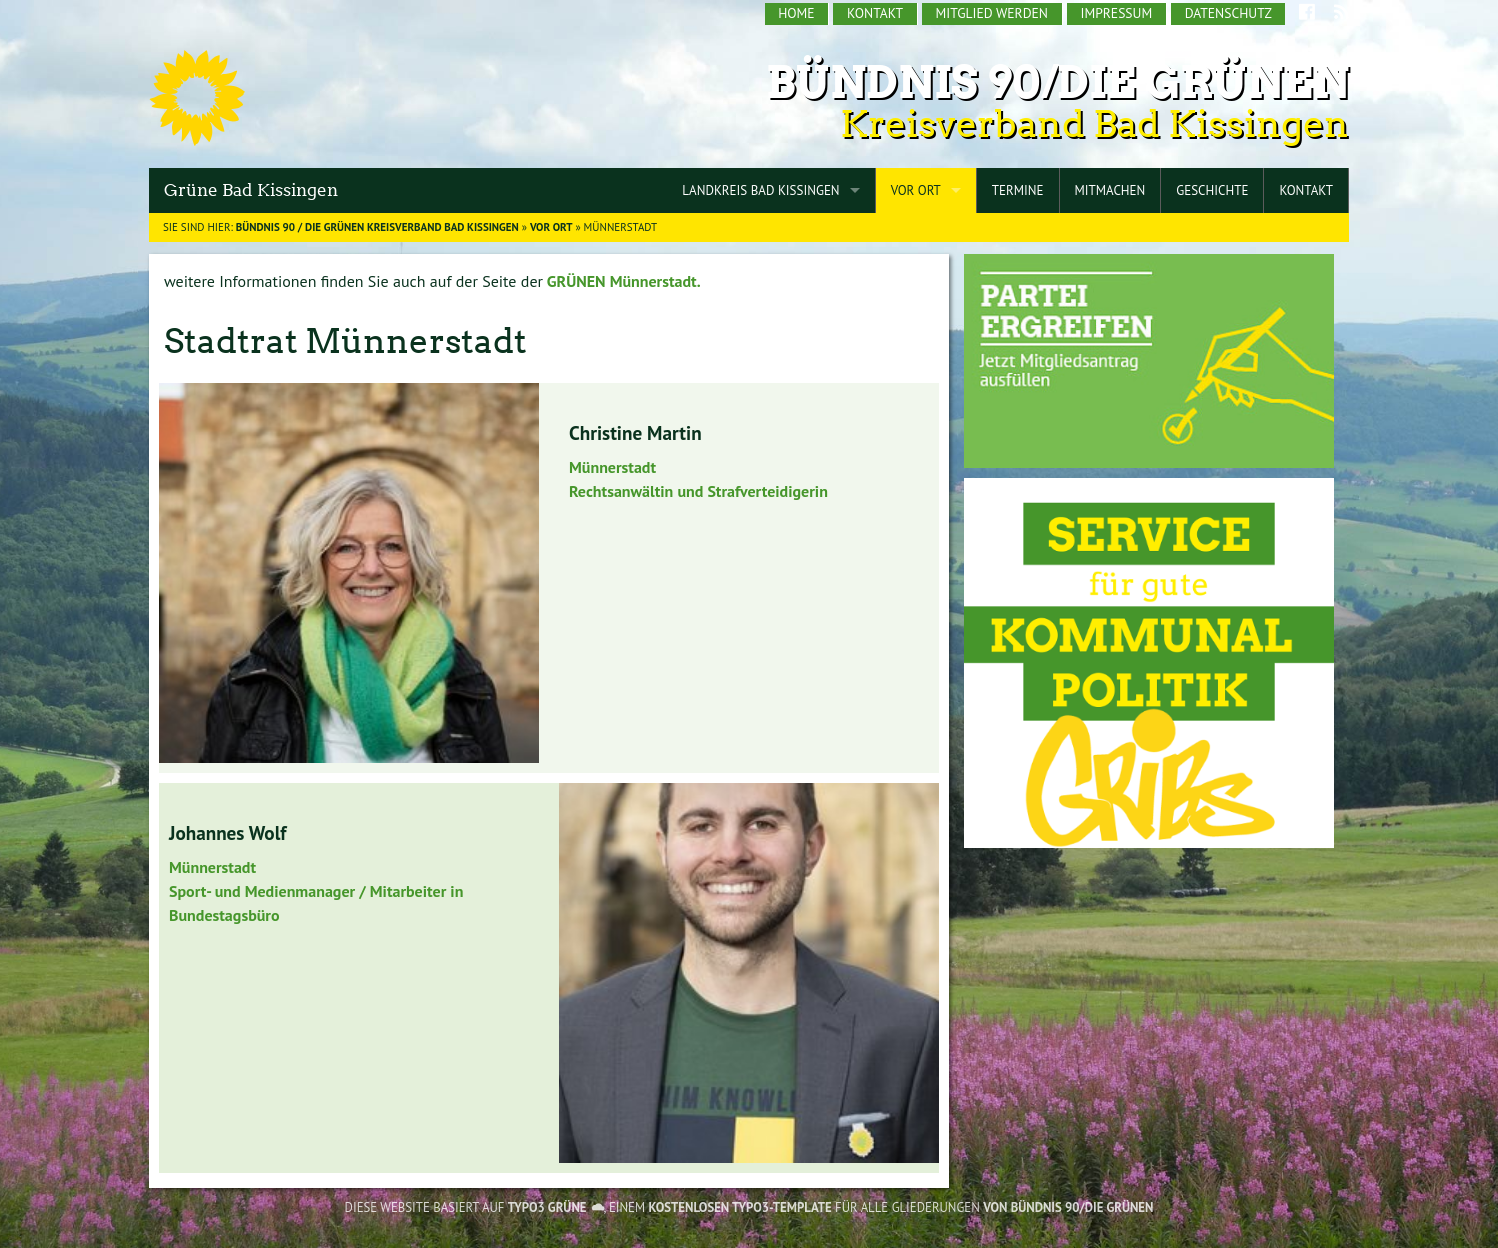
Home (796, 13)
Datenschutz (1228, 13)
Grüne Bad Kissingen (251, 190)
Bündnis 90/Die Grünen (1057, 82)
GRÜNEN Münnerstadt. (622, 281)
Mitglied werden (992, 13)
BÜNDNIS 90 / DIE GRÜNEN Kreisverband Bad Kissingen (377, 227)
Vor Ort (916, 190)
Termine (1018, 190)
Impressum (1116, 13)
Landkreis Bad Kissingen (760, 190)
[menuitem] (797, 14)
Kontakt (875, 13)
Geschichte (1212, 190)
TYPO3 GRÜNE (547, 1207)
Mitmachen (1110, 190)
